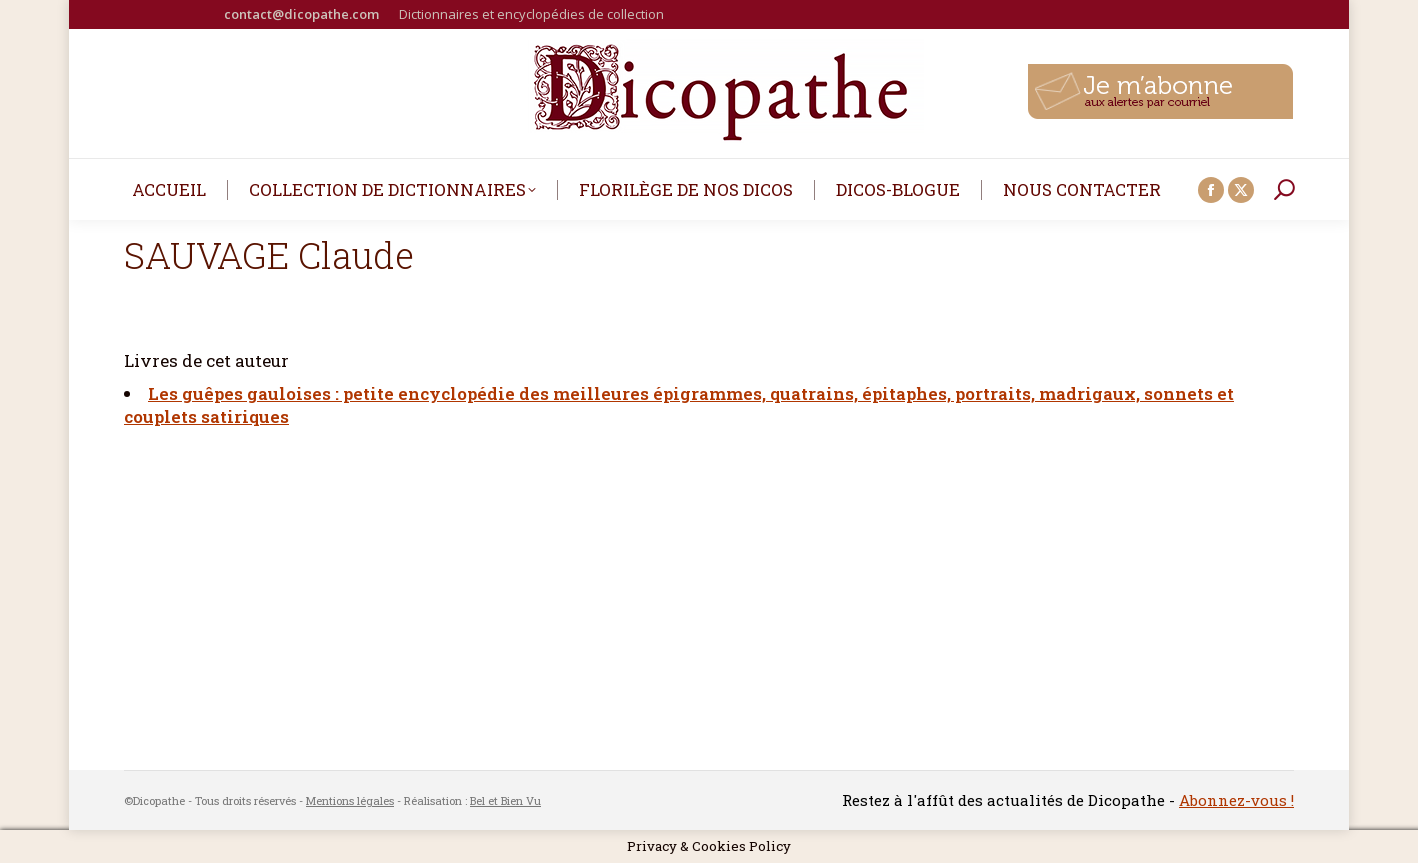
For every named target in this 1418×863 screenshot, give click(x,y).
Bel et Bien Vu (505, 800)
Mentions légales (350, 800)
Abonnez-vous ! (1236, 800)
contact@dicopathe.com (301, 14)
